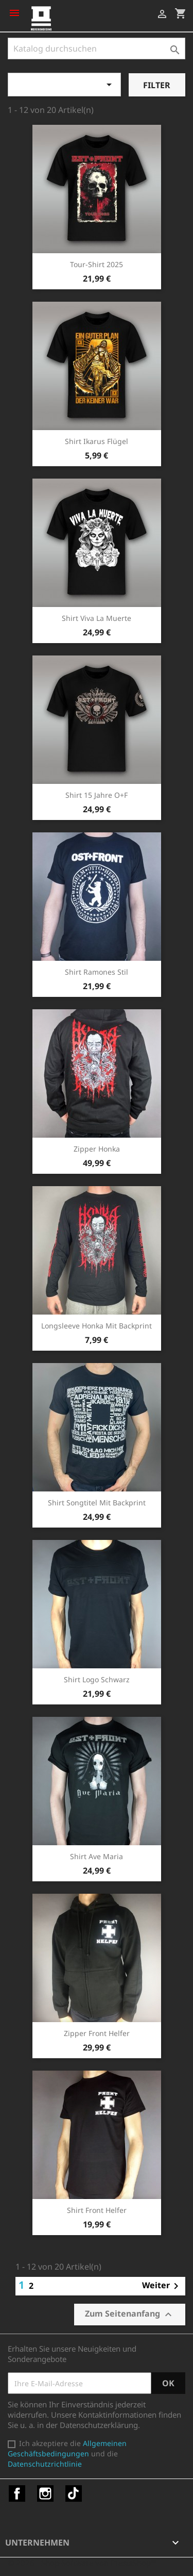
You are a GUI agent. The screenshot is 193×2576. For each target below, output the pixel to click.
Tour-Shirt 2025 (96, 264)
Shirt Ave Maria (96, 1856)
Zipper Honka (97, 1149)
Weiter (162, 2286)
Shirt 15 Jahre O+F (96, 795)
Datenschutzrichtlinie (45, 2464)
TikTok (73, 2493)
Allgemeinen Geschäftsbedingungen (67, 2448)
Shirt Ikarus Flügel (96, 441)
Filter (156, 85)
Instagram (45, 2493)
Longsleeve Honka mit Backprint (96, 1326)
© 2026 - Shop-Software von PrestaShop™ (82, 2562)
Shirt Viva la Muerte (96, 618)
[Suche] (96, 48)
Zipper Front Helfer (97, 2033)
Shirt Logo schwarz (97, 1679)
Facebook (17, 2493)
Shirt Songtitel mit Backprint (97, 1502)
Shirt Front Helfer (97, 2210)
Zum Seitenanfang (129, 2314)
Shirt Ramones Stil (96, 972)
